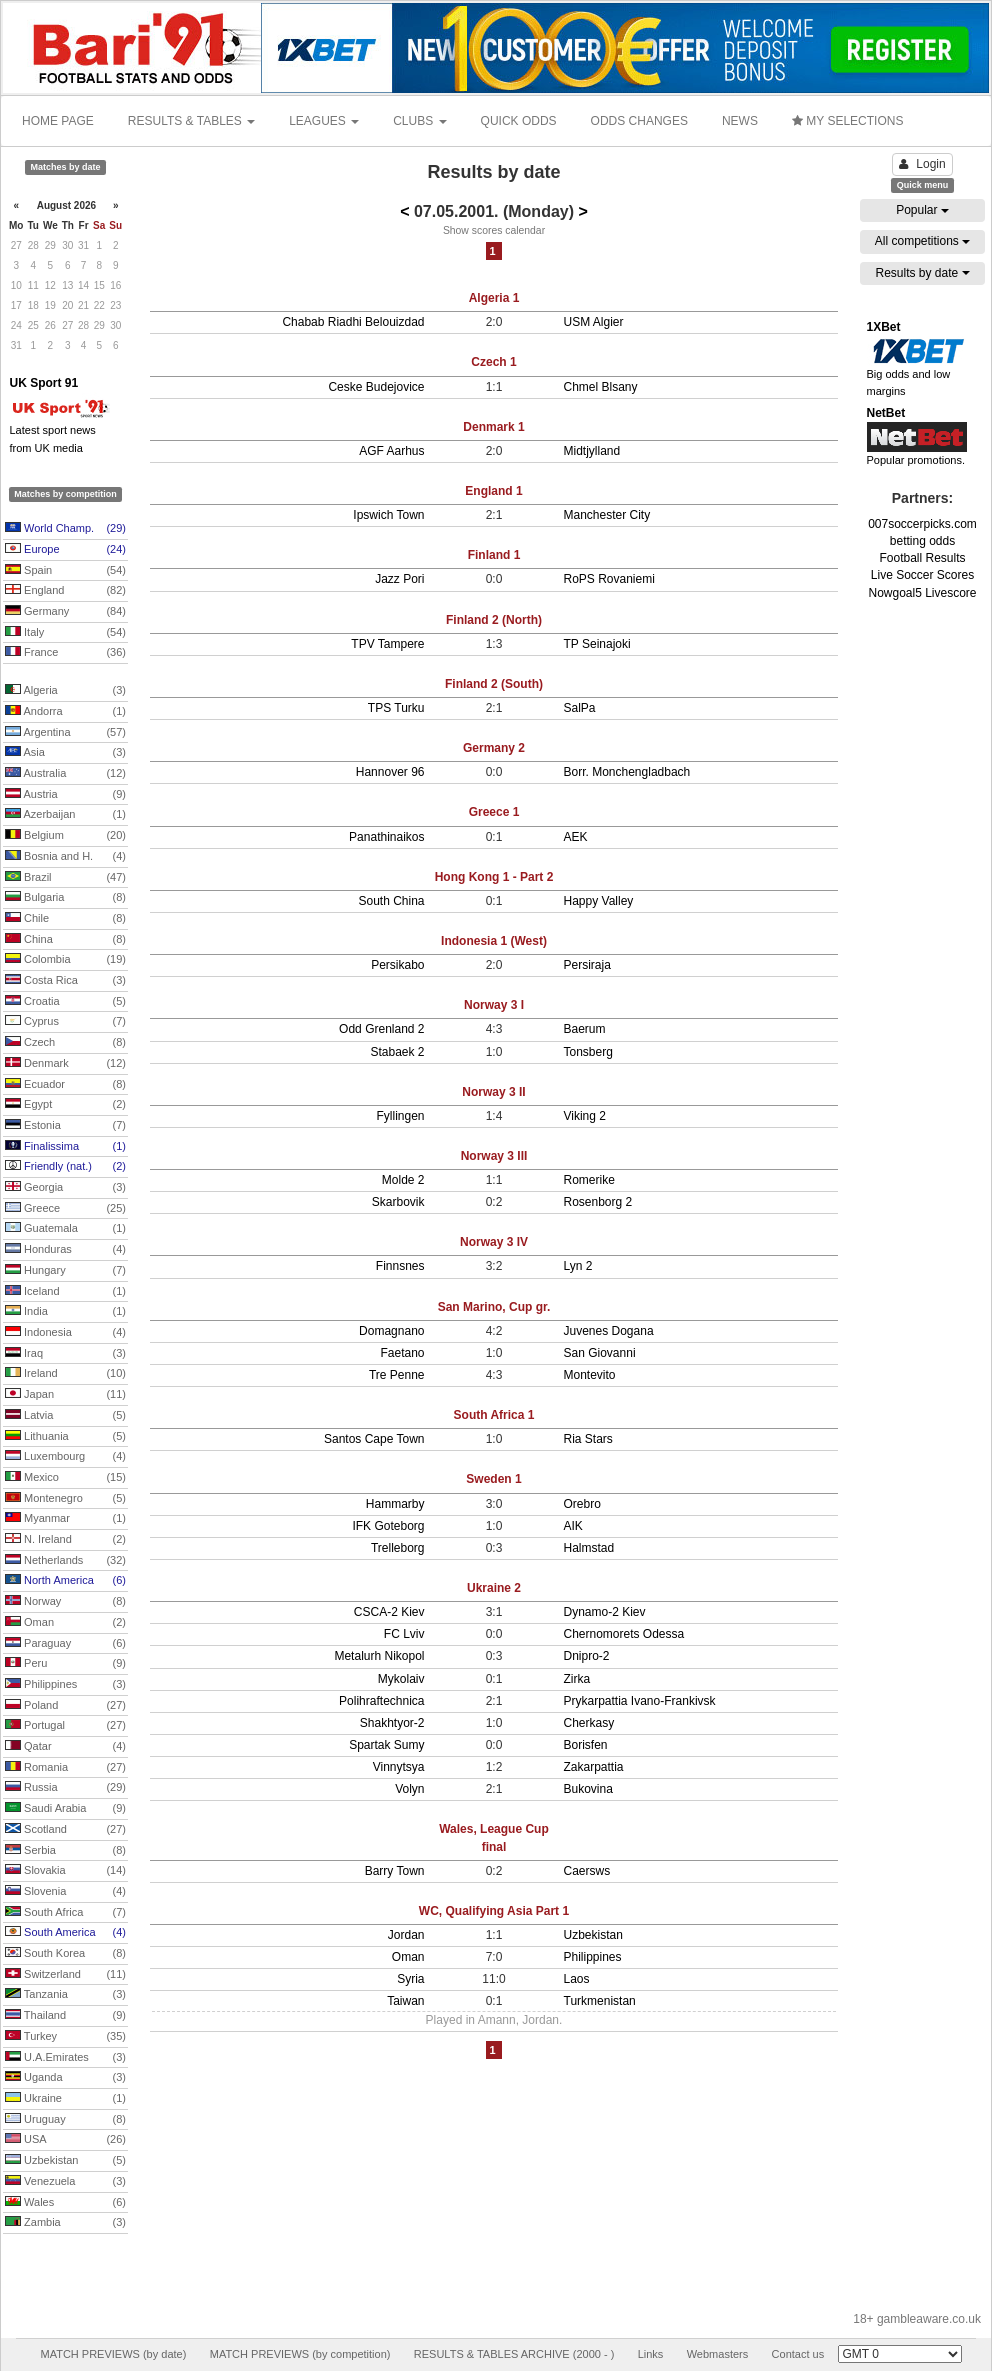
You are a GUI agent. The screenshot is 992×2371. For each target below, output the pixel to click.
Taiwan (405, 2001)
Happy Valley (599, 901)
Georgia (65, 1188)
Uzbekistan (65, 2161)
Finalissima (65, 1147)
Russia (65, 1788)
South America (65, 1933)
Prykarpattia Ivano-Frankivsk (640, 1701)
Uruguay (65, 2120)
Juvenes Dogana (609, 1331)
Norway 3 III (494, 1156)
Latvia (65, 1416)
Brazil (65, 878)
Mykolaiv (401, 1679)
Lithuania (65, 1437)
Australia (65, 774)
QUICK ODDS (519, 121)
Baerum (585, 1029)
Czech (65, 1043)
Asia (65, 753)
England (65, 591)
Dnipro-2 (587, 1656)
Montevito (590, 1375)
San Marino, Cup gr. (494, 1307)
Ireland (65, 1374)
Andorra (65, 712)
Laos (577, 1979)
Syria (410, 1979)
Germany (65, 612)
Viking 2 (585, 1116)
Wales (65, 2203)
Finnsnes (400, 1266)
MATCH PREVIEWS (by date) (113, 2354)
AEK (576, 837)
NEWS (740, 121)
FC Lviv (404, 1634)
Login (922, 164)
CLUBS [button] (419, 121)
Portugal (65, 1726)
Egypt (65, 1105)
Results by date (922, 273)
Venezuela (65, 2182)
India (65, 1312)
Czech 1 (493, 362)
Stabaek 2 (397, 1052)
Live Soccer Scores (922, 575)
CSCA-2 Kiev (389, 1612)
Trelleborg (398, 1548)
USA (65, 2140)
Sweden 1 (493, 1479)
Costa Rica (65, 981)
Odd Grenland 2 (381, 1029)
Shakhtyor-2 (392, 1723)
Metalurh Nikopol (379, 1656)
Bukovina (588, 1789)
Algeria (65, 691)
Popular (922, 210)
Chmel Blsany (601, 387)
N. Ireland (65, 1540)
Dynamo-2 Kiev (605, 1612)
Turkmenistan (600, 2001)
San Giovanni (600, 1353)
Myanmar (65, 1519)
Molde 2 (403, 1180)
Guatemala (65, 1229)
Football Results (922, 558)
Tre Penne (397, 1375)
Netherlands (65, 1561)
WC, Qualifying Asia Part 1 (494, 1911)
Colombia (65, 960)
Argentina (65, 733)
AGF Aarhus (391, 451)
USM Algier (594, 322)
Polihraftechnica (381, 1701)
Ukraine (65, 2099)
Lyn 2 (578, 1266)
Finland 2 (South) (494, 684)
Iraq (65, 1354)
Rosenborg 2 (598, 1202)
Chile (65, 919)
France (65, 653)
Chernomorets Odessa (624, 1634)
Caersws (587, 1871)
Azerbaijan (65, 815)
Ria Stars (588, 1439)
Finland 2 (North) (494, 620)
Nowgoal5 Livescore (922, 593)
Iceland (65, 1292)
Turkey (65, 2037)
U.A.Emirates (65, 2058)
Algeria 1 (494, 298)
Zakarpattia (594, 1767)
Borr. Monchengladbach (627, 772)
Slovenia (65, 1892)
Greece (65, 1209)
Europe (65, 550)
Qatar (65, 1747)
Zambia (65, 2223)
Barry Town (395, 1871)
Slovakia (65, 1871)
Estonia (65, 1126)
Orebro (582, 1504)
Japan (65, 1395)
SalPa (580, 708)
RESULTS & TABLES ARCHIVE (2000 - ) (514, 2354)
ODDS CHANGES (639, 121)
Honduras (65, 1250)
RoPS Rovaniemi (609, 579)
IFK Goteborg (388, 1526)
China (65, 940)
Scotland (65, 1830)
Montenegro (65, 1499)
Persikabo (397, 965)
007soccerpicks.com (922, 524)
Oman (65, 1623)
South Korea (65, 1954)
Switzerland (65, 1975)
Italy (65, 633)
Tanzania (65, 1995)
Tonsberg (588, 1052)
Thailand (65, 2016)
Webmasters (718, 2354)
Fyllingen (400, 1116)
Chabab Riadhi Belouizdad (353, 322)
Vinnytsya (399, 1767)
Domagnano (391, 1331)
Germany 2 (494, 748)
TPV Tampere (387, 644)
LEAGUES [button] (324, 121)
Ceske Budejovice (376, 387)
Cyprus (65, 1022)
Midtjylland (592, 451)
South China (391, 901)
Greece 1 (494, 812)
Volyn (409, 1789)
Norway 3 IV (494, 1242)
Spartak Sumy (386, 1745)
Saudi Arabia (65, 1809)
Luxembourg (65, 1457)
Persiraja (587, 965)
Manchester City (607, 515)
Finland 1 (494, 555)
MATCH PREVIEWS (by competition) (300, 2354)
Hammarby (395, 1504)
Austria (65, 795)
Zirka (577, 1679)
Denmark (65, 1064)
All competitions (922, 241)
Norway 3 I (494, 1005)
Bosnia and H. (65, 857)
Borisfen (586, 1745)
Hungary (65, 1271)
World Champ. (65, 529)
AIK (573, 1526)
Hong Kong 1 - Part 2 (494, 877)
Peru (65, 1664)
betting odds (922, 541)
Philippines (65, 1685)
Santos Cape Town (374, 1439)
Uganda (65, 2078)
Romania (65, 1768)
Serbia (65, 1851)
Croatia (65, 1002)
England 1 (493, 491)
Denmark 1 (493, 427)
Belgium (65, 836)
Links (651, 2354)
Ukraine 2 (494, 1588)
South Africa (65, 1913)
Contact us (798, 2354)
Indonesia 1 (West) (494, 941)
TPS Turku (396, 708)
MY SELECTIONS (847, 121)
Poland (65, 1706)
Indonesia (65, 1333)
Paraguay (65, 1644)
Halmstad (589, 1548)
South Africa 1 (494, 1415)
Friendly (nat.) (65, 1167)
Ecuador (65, 1085)
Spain (65, 571)
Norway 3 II (493, 1092)
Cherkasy (589, 1723)
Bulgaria (65, 898)
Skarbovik (398, 1202)
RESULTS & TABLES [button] (191, 121)
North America (65, 1581)
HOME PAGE (58, 121)
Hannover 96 (390, 772)
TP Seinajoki (597, 644)
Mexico (65, 1478)
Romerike (589, 1180)
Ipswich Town (388, 515)
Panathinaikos (386, 837)
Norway (65, 1602)
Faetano (402, 1353)
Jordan (406, 1935)
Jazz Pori (399, 579)
